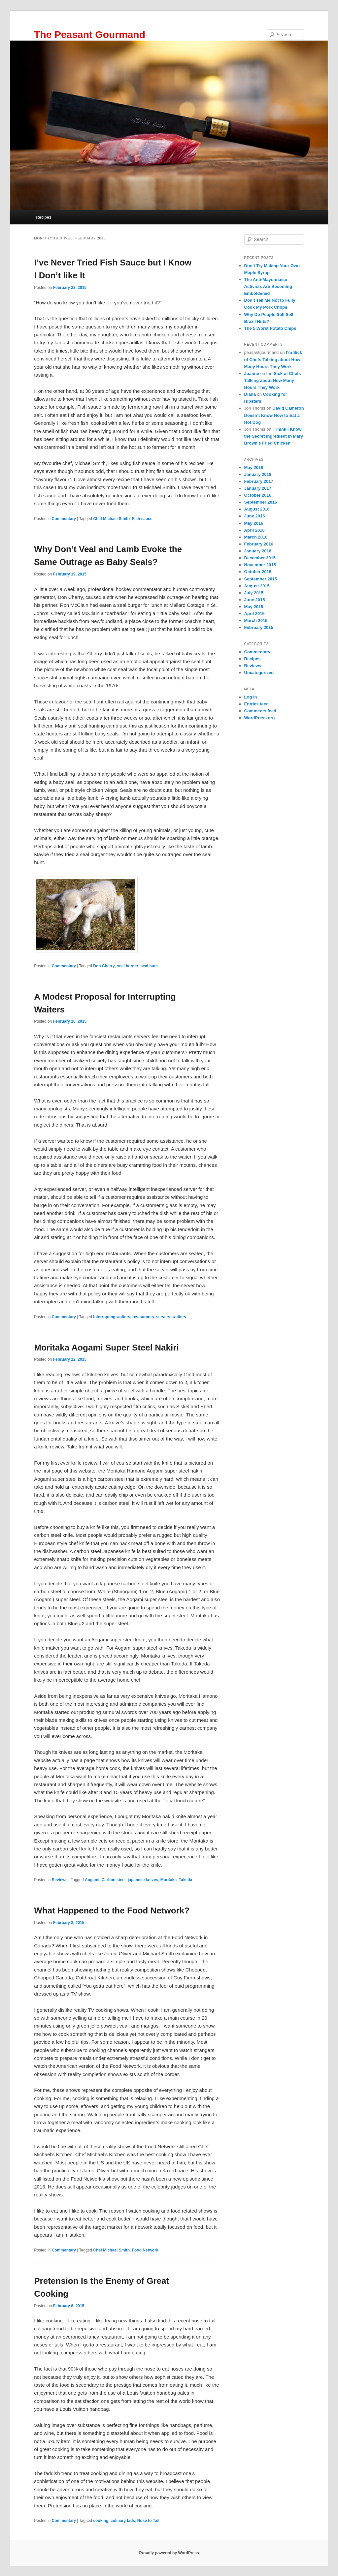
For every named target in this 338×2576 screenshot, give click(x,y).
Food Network (145, 2250)
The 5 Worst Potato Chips (270, 328)
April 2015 (254, 613)
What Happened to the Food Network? (111, 1910)
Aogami (92, 1880)
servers (163, 1317)
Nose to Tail (148, 2520)
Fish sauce (142, 518)
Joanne (251, 373)
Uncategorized (259, 672)
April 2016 (254, 530)
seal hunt (149, 966)
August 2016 (257, 509)
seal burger (127, 966)
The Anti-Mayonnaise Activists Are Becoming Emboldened (268, 286)
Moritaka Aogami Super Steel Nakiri (106, 1347)
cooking (100, 2520)
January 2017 (257, 488)
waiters (179, 1317)
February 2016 (258, 544)
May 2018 (253, 467)
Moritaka (168, 1880)
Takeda (185, 1880)
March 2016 (256, 537)
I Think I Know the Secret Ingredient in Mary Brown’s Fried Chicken (273, 436)
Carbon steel (114, 1880)
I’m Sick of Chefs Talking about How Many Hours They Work (273, 359)
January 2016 (257, 550)
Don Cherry (104, 966)
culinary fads (123, 2520)
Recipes (43, 217)
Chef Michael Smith (111, 518)
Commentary (64, 518)
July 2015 (254, 592)
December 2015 (260, 557)
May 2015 (253, 606)
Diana (250, 394)
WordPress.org (259, 717)
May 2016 (253, 523)
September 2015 (260, 578)
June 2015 (254, 599)
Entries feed (256, 703)
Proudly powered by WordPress (169, 2553)
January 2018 (257, 474)
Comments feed (260, 710)
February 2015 (258, 627)
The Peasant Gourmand (89, 34)
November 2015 (260, 564)
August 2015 (257, 585)
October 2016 (257, 495)
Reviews (60, 1880)
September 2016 (260, 502)
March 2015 (256, 620)
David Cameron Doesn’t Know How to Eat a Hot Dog (274, 415)
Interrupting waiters (111, 1317)
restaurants (143, 1317)
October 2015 (257, 571)
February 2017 (258, 481)
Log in (250, 697)
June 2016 (254, 515)
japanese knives (143, 1880)
